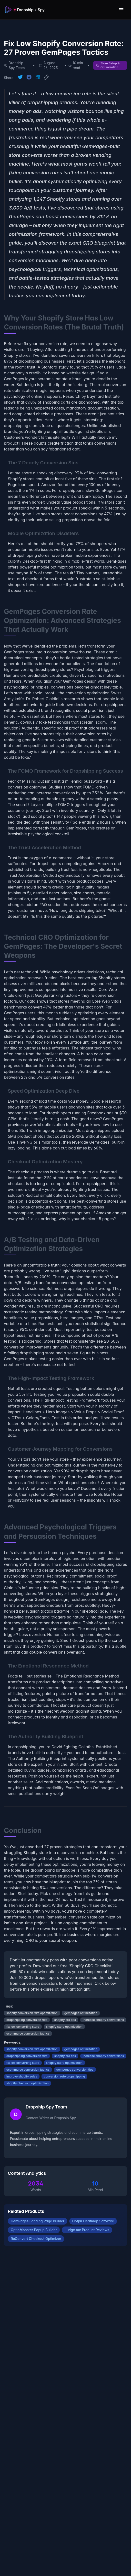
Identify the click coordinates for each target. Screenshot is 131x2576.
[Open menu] (121, 10)
